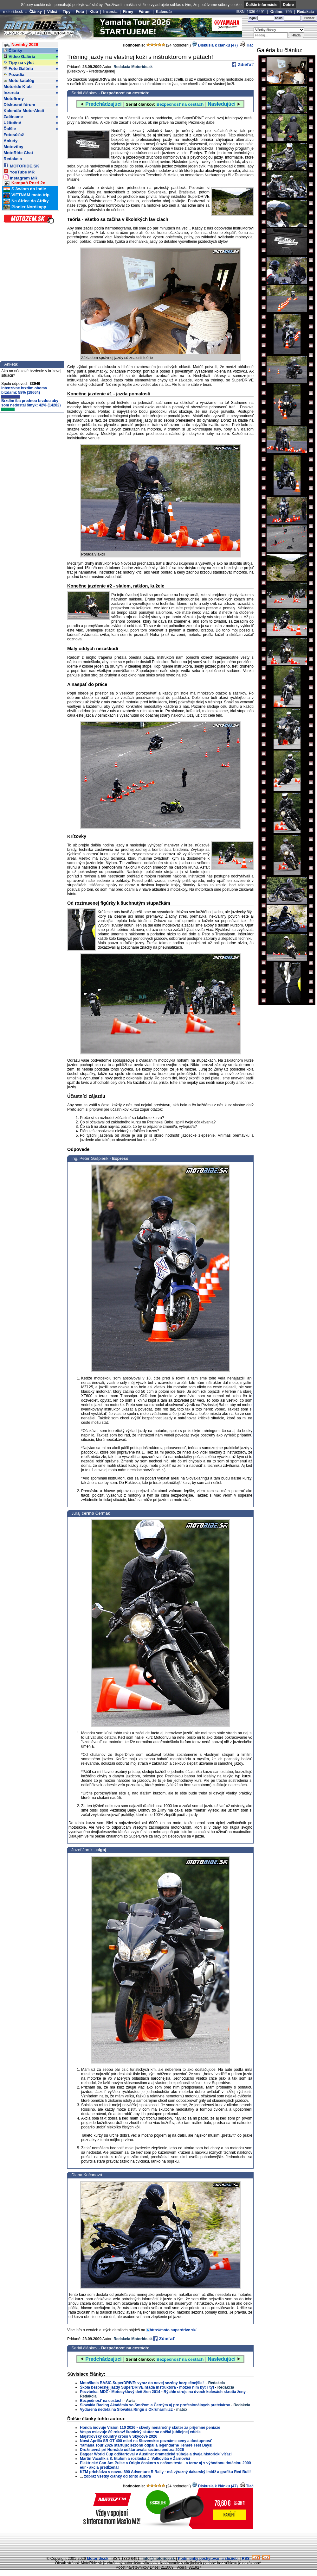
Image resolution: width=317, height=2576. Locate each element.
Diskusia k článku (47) (215, 45)
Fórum (144, 11)
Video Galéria (30, 56)
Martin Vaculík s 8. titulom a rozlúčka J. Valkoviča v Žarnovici (135, 2458)
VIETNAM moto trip (26, 195)
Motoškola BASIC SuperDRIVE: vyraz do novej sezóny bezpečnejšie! (142, 2383)
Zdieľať (245, 64)
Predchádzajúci (103, 104)
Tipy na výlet (30, 62)
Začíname (30, 116)
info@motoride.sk (159, 2558)
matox (181, 2409)
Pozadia (13, 74)
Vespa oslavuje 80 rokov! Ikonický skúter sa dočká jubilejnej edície (140, 2432)
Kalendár (164, 11)
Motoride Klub (30, 86)
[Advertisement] (158, 2541)
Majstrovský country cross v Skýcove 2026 (118, 2436)
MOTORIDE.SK (21, 165)
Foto (80, 11)
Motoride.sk (97, 2558)
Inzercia (110, 11)
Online (276, 11)
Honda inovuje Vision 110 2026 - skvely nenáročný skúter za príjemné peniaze (150, 2427)
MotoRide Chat (18, 152)
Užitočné (30, 122)
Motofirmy (13, 98)
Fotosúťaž (13, 134)
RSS (246, 2558)
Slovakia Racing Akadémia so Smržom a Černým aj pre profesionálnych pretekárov (155, 2405)
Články (35, 11)
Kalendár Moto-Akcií (23, 110)
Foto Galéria (30, 68)
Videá (52, 11)
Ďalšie (30, 128)
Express (120, 1158)
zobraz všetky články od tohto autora (117, 2476)
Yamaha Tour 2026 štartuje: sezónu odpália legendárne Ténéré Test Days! (146, 2445)
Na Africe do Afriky (26, 201)
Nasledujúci (222, 104)
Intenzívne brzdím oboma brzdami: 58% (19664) (24, 392)
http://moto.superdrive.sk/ (173, 2330)
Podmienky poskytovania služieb (207, 2558)
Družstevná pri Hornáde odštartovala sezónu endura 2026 (132, 2449)
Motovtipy (13, 146)
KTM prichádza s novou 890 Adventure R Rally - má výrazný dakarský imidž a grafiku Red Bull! (165, 2472)
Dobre (288, 5)
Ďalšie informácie (261, 5)
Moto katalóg (30, 80)
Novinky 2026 (20, 44)
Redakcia (305, 11)
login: (253, 18)
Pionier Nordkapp (24, 207)
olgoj (101, 1849)
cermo (87, 1513)
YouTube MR (19, 171)
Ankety (10, 140)
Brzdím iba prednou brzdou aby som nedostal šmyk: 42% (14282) (31, 405)
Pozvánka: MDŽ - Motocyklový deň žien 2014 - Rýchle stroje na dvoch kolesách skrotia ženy (163, 2392)
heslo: (279, 18)
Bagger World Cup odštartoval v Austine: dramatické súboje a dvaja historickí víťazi (156, 2454)
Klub (93, 11)
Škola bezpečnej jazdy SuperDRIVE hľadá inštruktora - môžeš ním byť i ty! (147, 2387)
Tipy (66, 11)
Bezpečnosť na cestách (124, 93)
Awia (130, 2400)
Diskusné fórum (30, 104)
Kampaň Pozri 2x (24, 183)
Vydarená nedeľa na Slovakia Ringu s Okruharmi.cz (126, 2409)
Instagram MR (20, 177)
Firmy (128, 11)
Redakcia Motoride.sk (132, 67)
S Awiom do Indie (24, 189)
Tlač (250, 45)
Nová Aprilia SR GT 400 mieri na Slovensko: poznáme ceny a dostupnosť (146, 2441)
